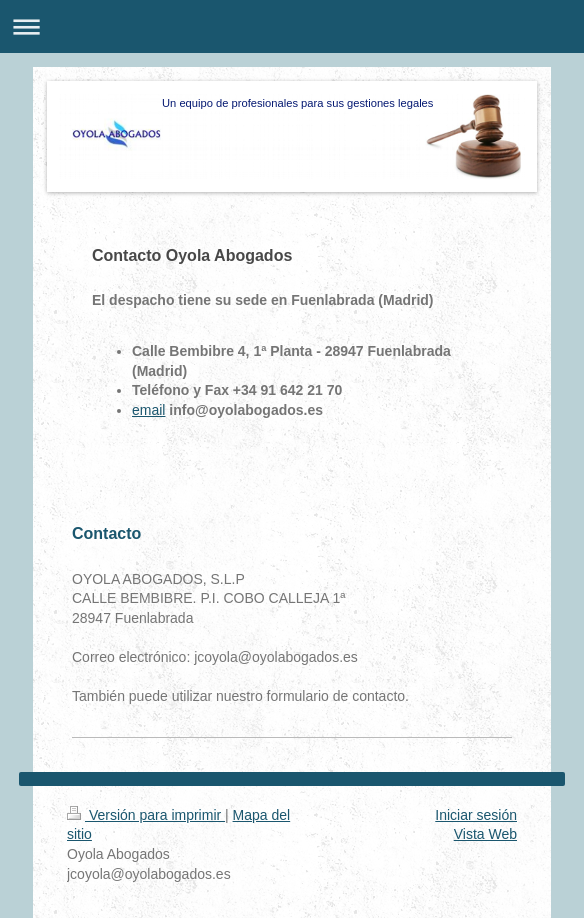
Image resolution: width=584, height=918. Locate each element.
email (148, 410)
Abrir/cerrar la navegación (292, 26)
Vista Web (485, 834)
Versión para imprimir (146, 815)
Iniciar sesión (476, 815)
